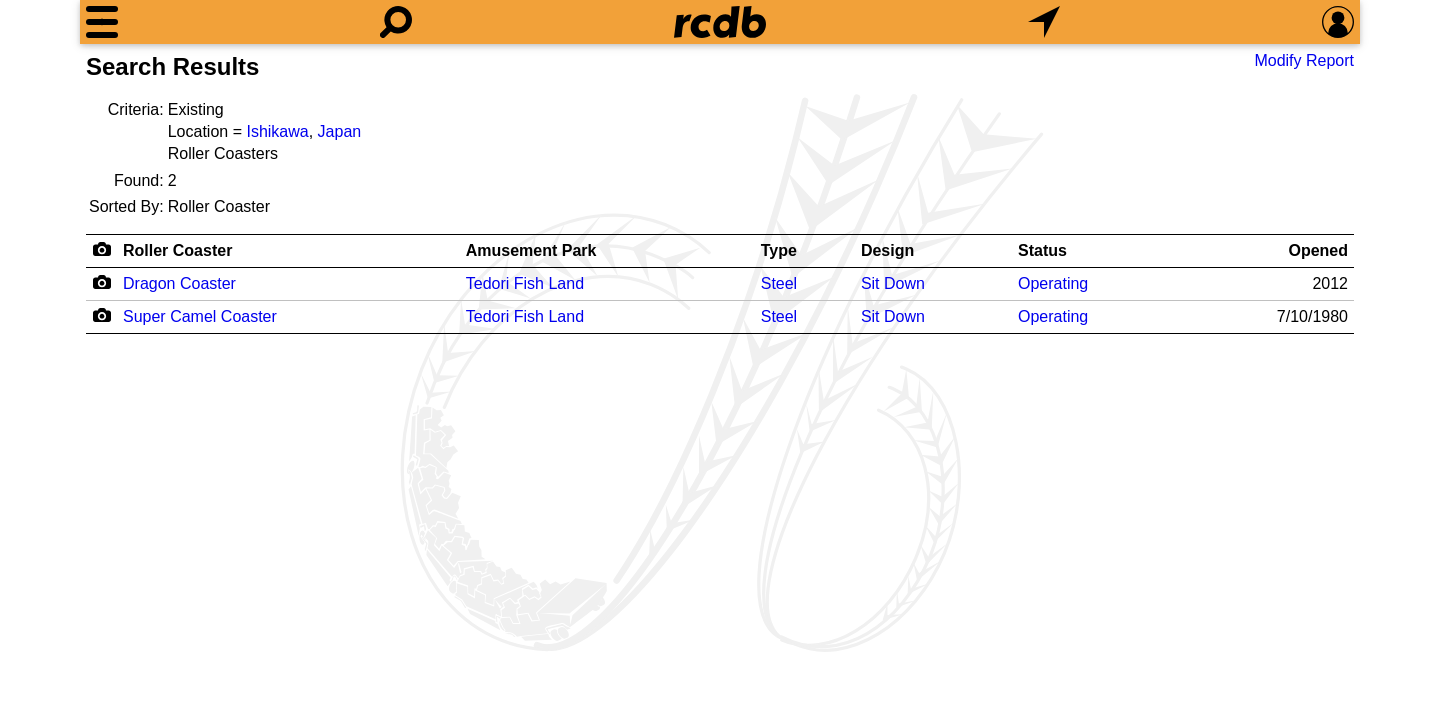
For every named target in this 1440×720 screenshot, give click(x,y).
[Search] (396, 22)
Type (779, 250)
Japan (340, 131)
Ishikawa (277, 131)
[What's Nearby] (1044, 22)
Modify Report (1304, 60)
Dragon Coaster (179, 283)
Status (1042, 250)
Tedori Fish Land (525, 283)
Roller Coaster (177, 250)
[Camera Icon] (101, 282)
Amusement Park (531, 250)
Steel (779, 283)
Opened (1318, 250)
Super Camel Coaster (200, 316)
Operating (1053, 283)
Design (887, 250)
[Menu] (102, 22)
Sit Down (893, 283)
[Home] (720, 22)
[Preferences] (1338, 22)
